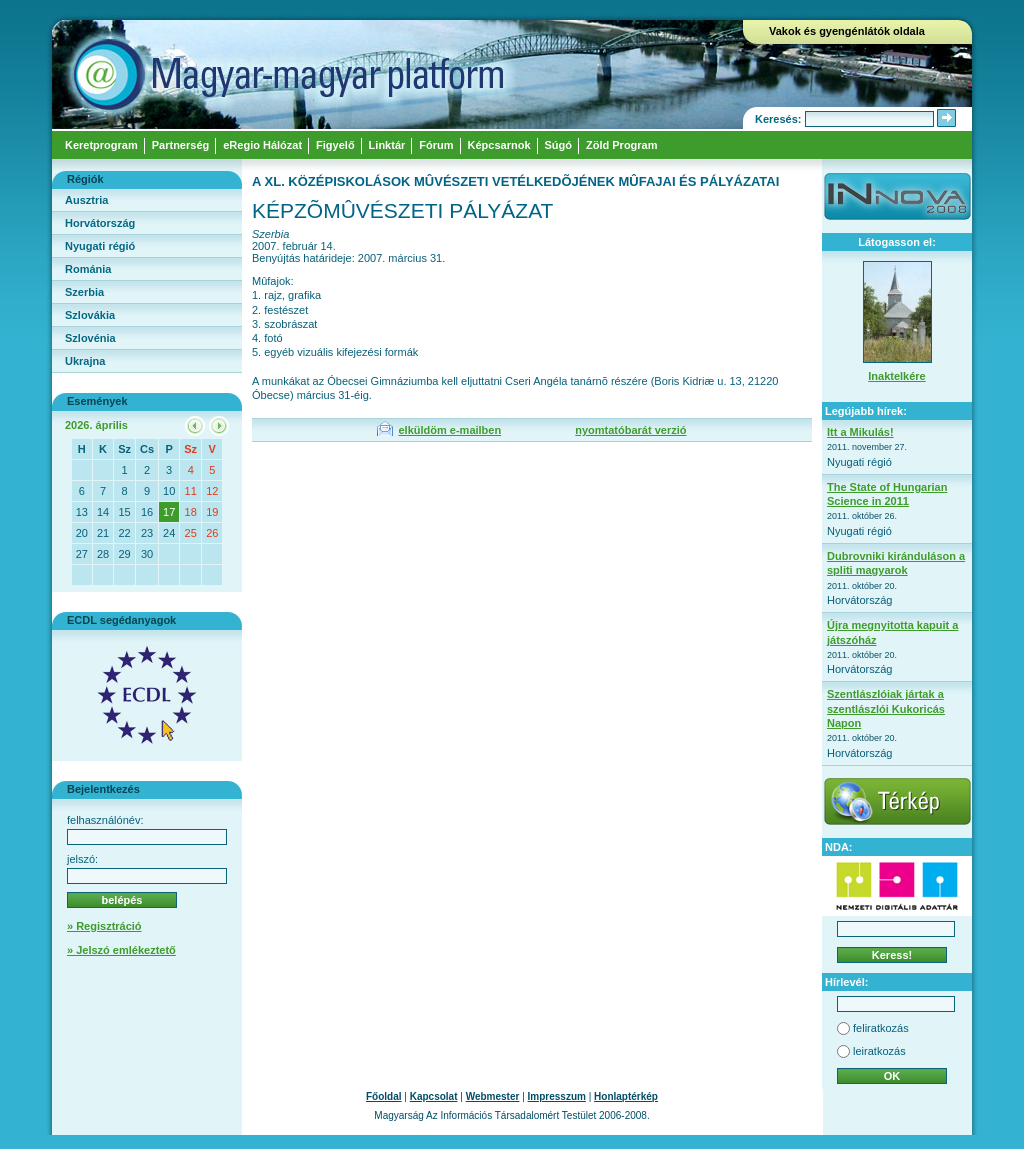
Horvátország (100, 223)
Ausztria (86, 200)
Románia (88, 269)
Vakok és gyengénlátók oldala (847, 31)
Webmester (493, 1096)
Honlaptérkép (626, 1096)
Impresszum (557, 1096)
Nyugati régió (100, 246)
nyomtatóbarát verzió (630, 430)
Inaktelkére (896, 376)
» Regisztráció (104, 926)
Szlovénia (90, 338)
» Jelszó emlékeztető (121, 950)
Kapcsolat (434, 1096)
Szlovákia (90, 315)
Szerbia (84, 292)
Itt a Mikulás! (860, 432)
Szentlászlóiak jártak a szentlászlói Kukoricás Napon (886, 708)
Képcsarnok (499, 145)
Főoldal (384, 1096)
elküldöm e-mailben (449, 430)
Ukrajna (85, 361)
